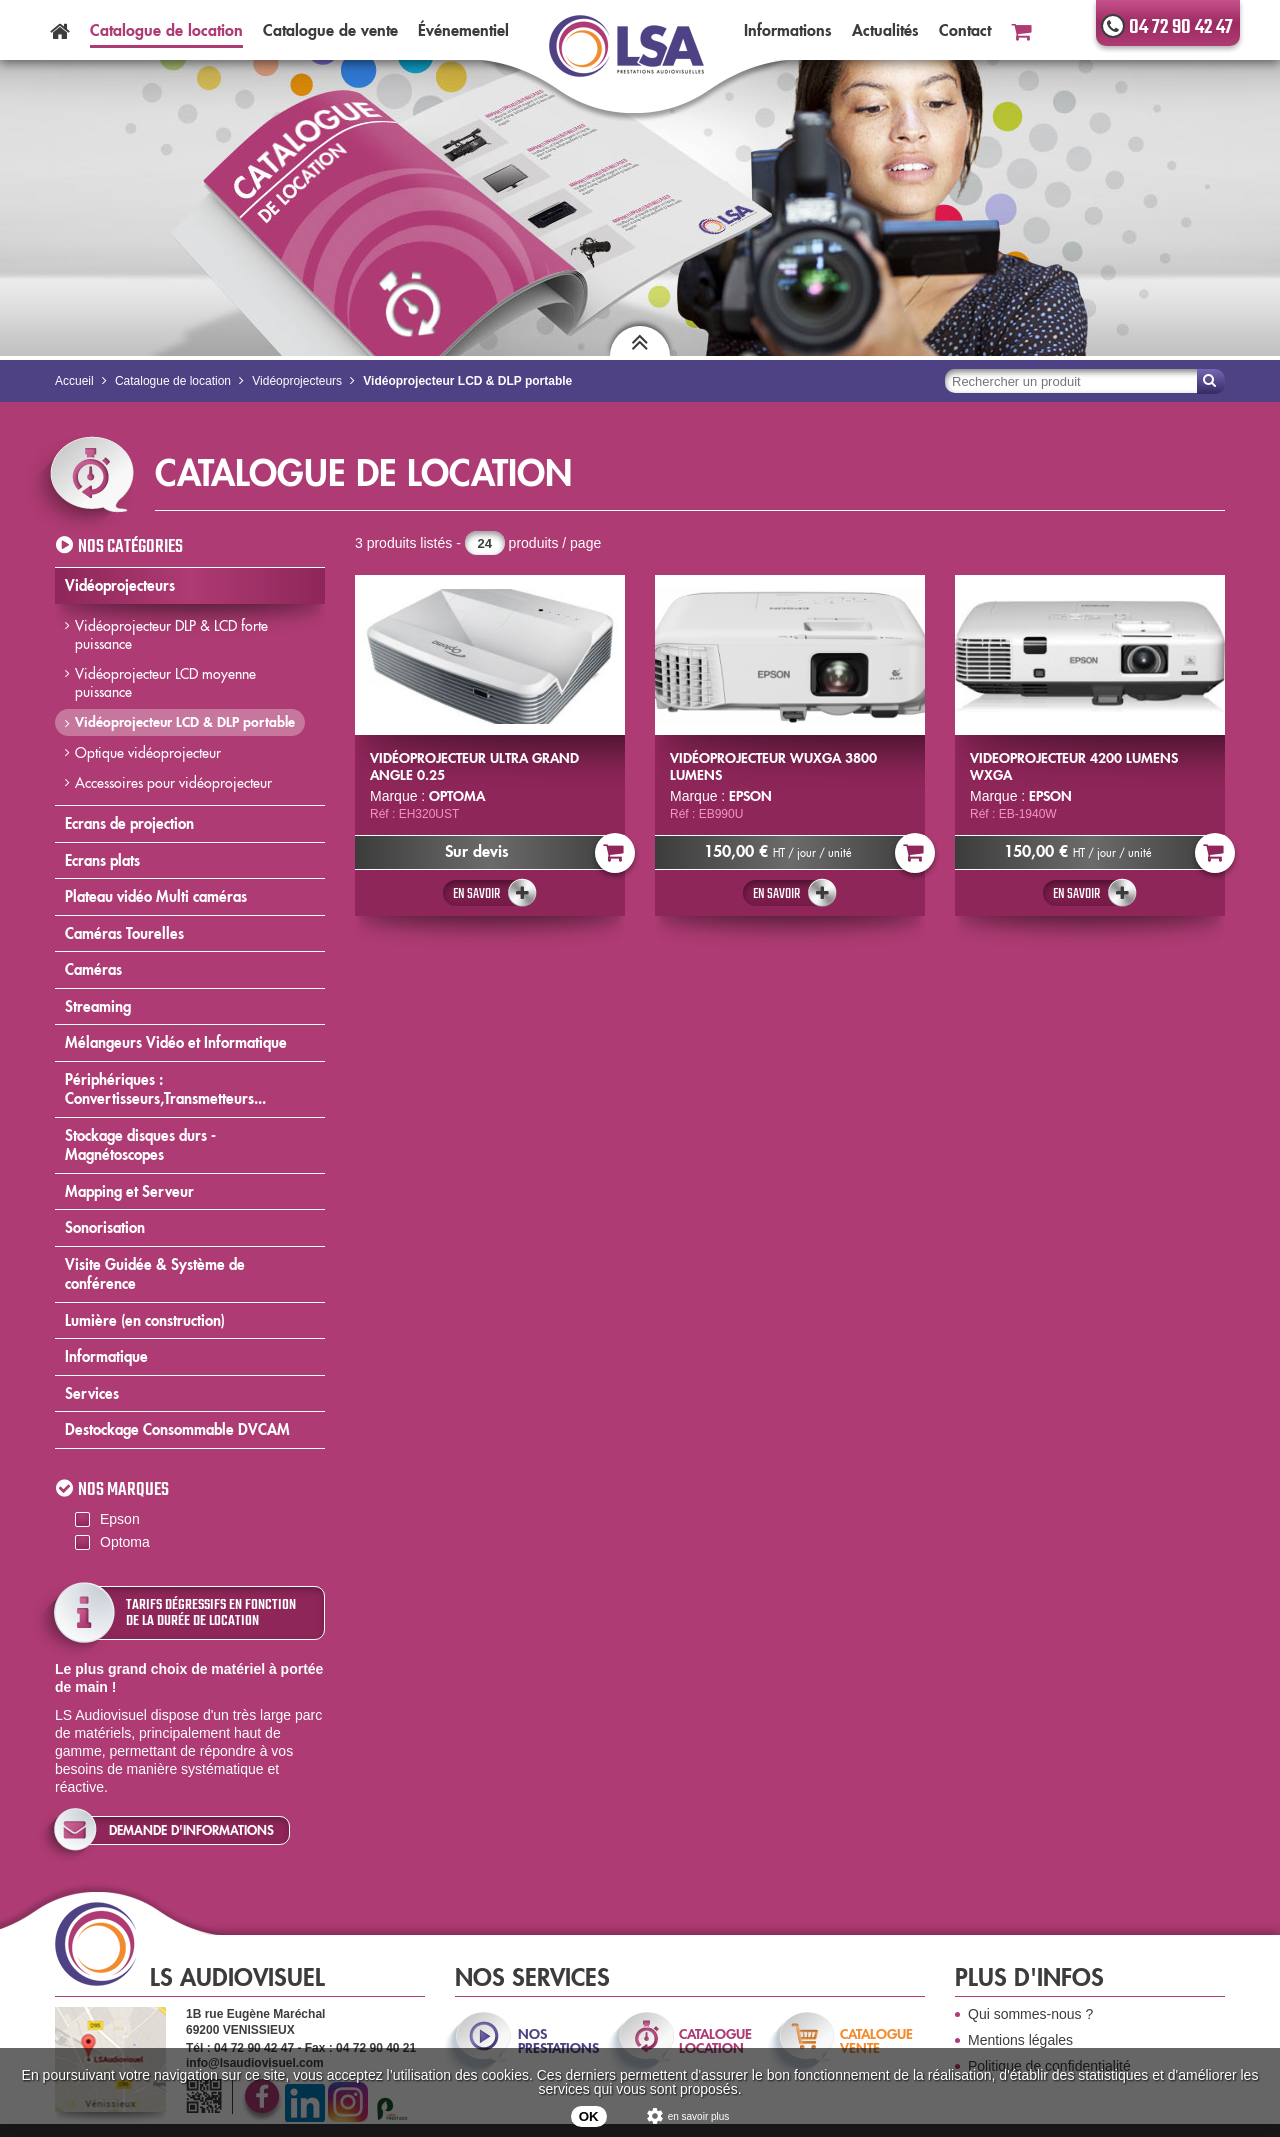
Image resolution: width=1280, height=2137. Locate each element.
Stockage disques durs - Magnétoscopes (140, 1145)
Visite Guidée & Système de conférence (155, 1274)
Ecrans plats (102, 860)
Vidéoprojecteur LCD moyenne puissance (165, 683)
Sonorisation (105, 1227)
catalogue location (715, 2041)
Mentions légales (1020, 2040)
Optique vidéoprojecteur (148, 753)
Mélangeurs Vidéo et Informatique (176, 1042)
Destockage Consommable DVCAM (177, 1429)
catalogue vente (876, 2041)
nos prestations (557, 2041)
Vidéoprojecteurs (120, 585)
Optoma (125, 1542)
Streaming (98, 1006)
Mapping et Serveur (129, 1191)
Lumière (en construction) (145, 1320)
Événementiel (463, 30)
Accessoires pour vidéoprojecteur (173, 783)
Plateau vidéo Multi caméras (156, 896)
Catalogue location (166, 30)
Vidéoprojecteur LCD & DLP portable (185, 722)
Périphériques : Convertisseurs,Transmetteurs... (165, 1089)
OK (589, 2116)
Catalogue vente (330, 30)
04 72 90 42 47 (1181, 27)
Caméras (93, 969)
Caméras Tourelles (124, 933)
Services (92, 1393)
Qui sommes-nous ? (1030, 2014)
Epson (120, 1519)
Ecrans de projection (129, 823)
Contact (965, 30)
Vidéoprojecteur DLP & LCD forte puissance (171, 635)
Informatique (106, 1356)
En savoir (476, 894)
